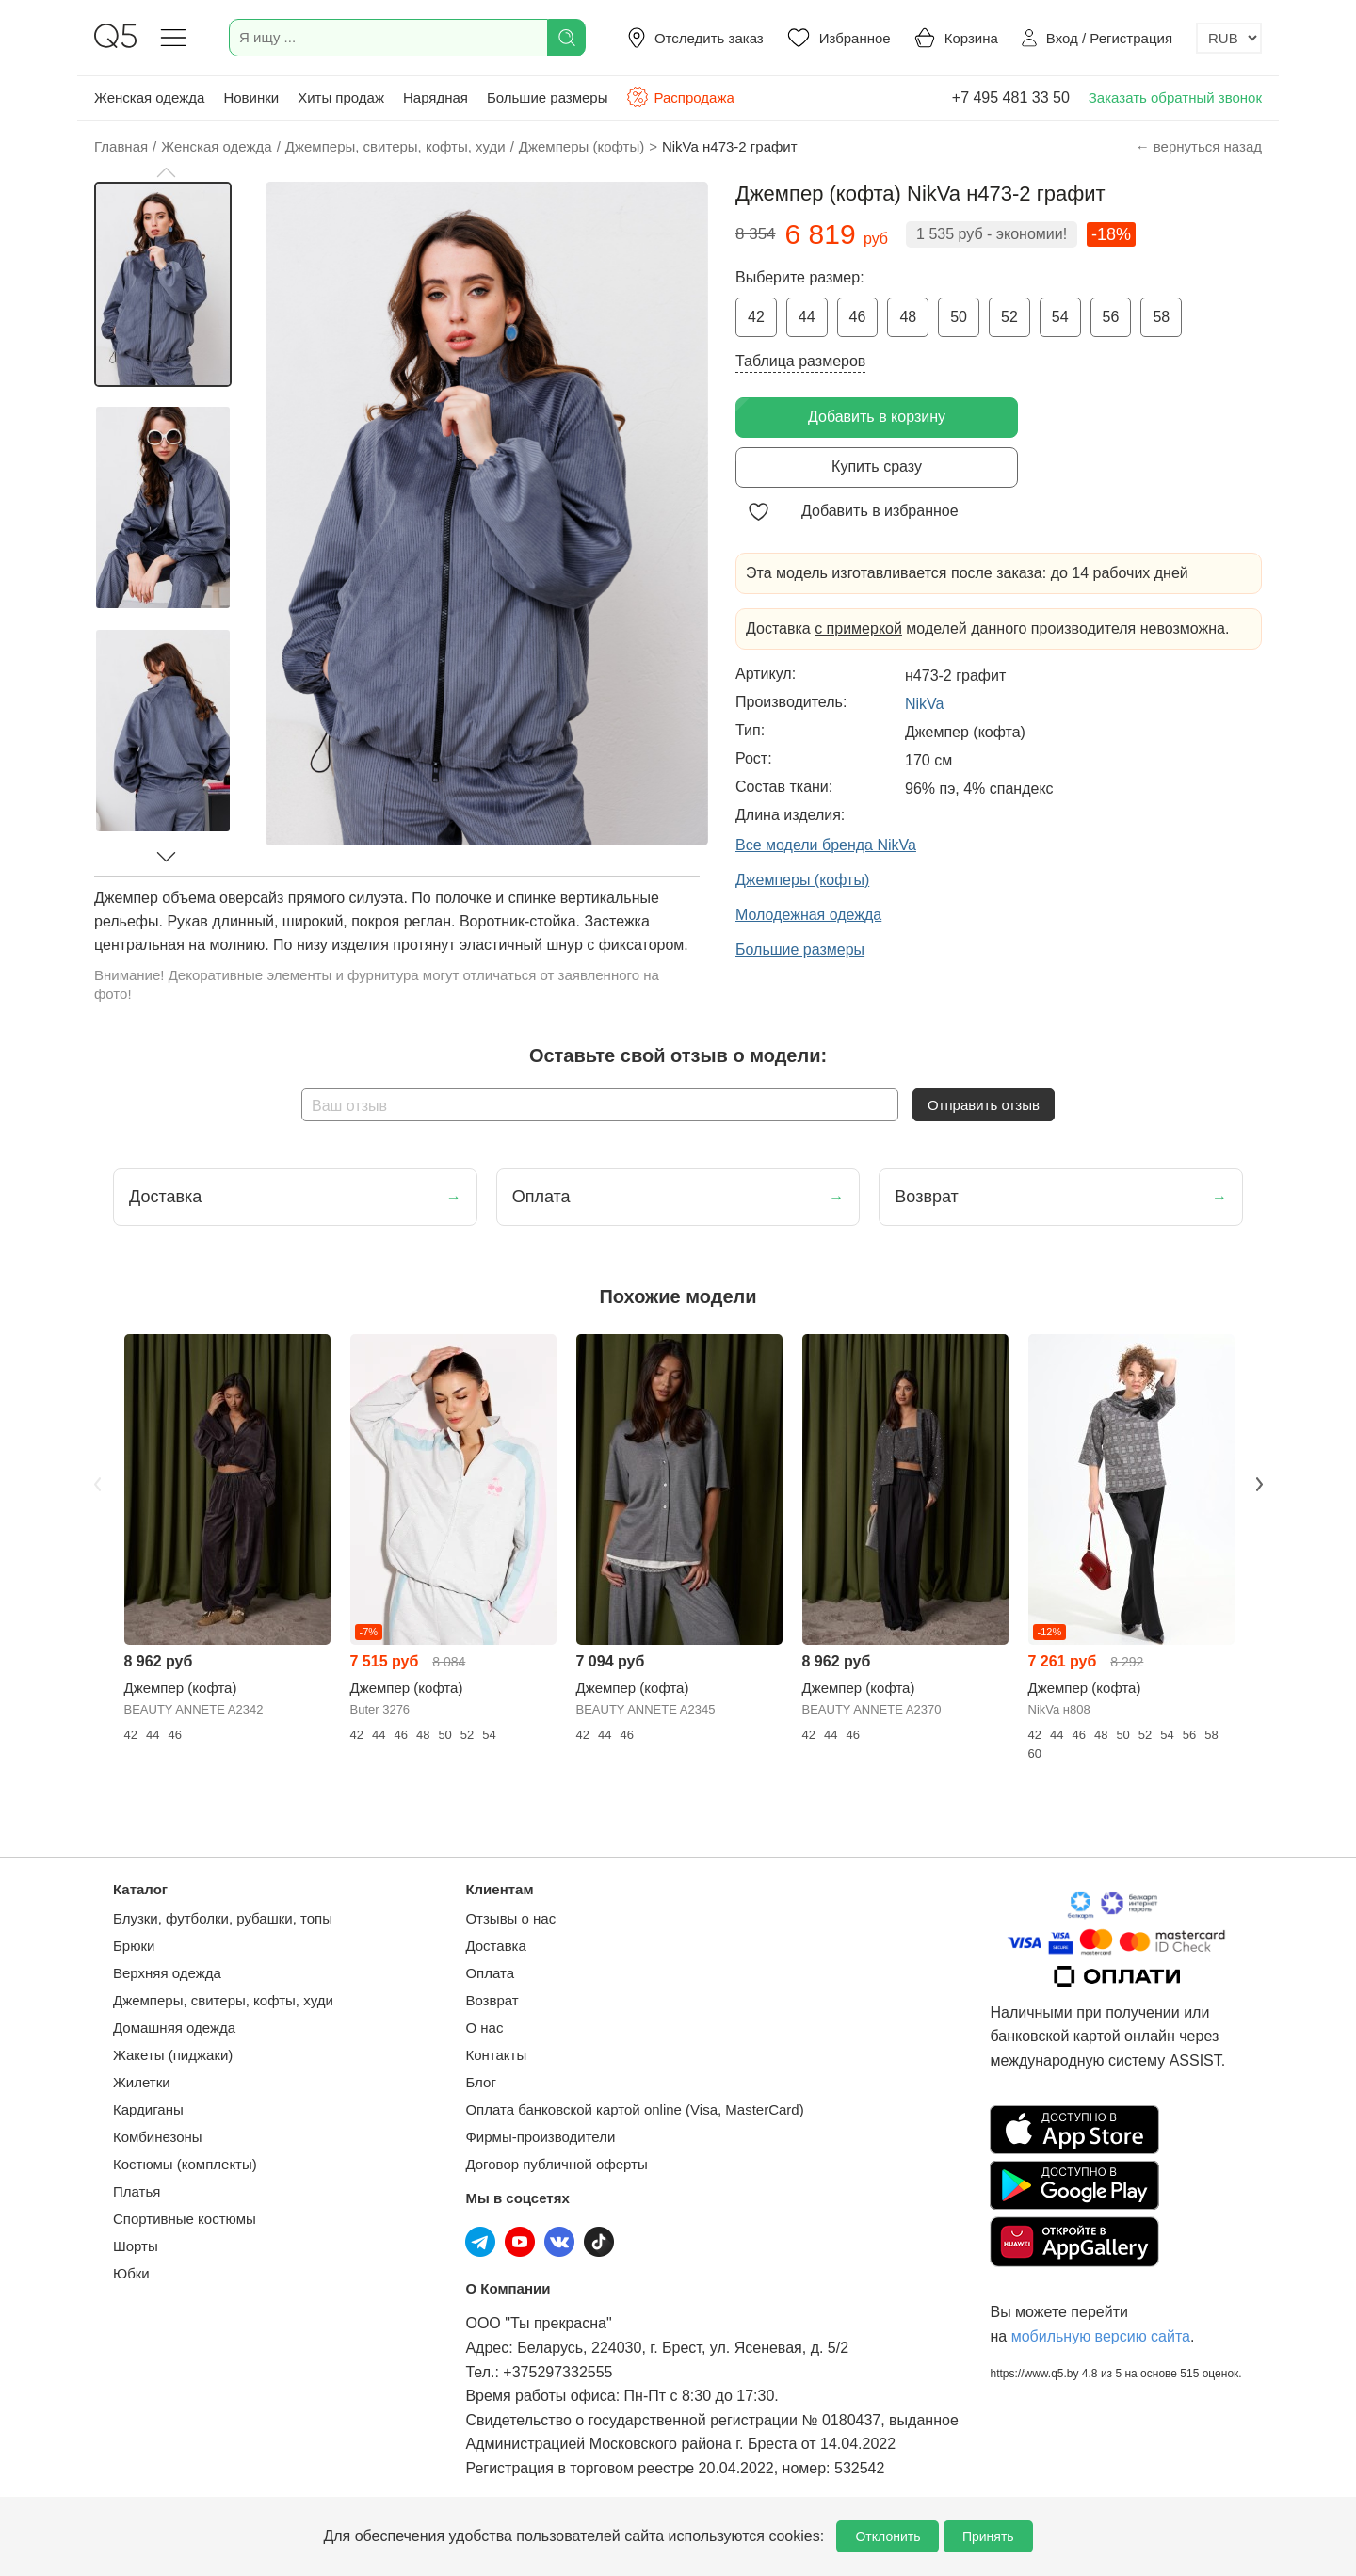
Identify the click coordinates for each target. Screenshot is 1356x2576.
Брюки (133, 1946)
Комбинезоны (157, 2137)
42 (756, 317)
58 (1161, 317)
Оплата (489, 1973)
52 (1009, 317)
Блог (480, 2082)
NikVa (924, 704)
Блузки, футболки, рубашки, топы (222, 1918)
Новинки (251, 97)
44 (807, 317)
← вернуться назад (1199, 146)
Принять (988, 2536)
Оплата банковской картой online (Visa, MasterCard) (634, 2109)
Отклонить (887, 2536)
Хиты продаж (341, 97)
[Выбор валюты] (1229, 38)
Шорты (135, 2246)
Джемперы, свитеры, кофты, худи (223, 2000)
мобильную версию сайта (1100, 2336)
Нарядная (435, 97)
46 (857, 317)
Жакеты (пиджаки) (173, 2055)
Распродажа (680, 97)
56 (1111, 317)
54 (1060, 317)
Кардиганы (148, 2109)
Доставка (495, 1946)
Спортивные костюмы (184, 2219)
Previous (97, 1483)
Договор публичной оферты (556, 2164)
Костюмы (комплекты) (185, 2164)
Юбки (131, 2273)
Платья (136, 2191)
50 (958, 317)
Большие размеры (547, 97)
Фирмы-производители (540, 2137)
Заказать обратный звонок (1175, 97)
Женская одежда (149, 97)
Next (1259, 1483)
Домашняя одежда (174, 2028)
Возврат (491, 2000)
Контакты (495, 2055)
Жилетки (141, 2082)
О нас (484, 2028)
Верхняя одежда (167, 1973)
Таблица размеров (800, 361)
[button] (165, 172)
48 (907, 317)
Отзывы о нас (510, 1918)
